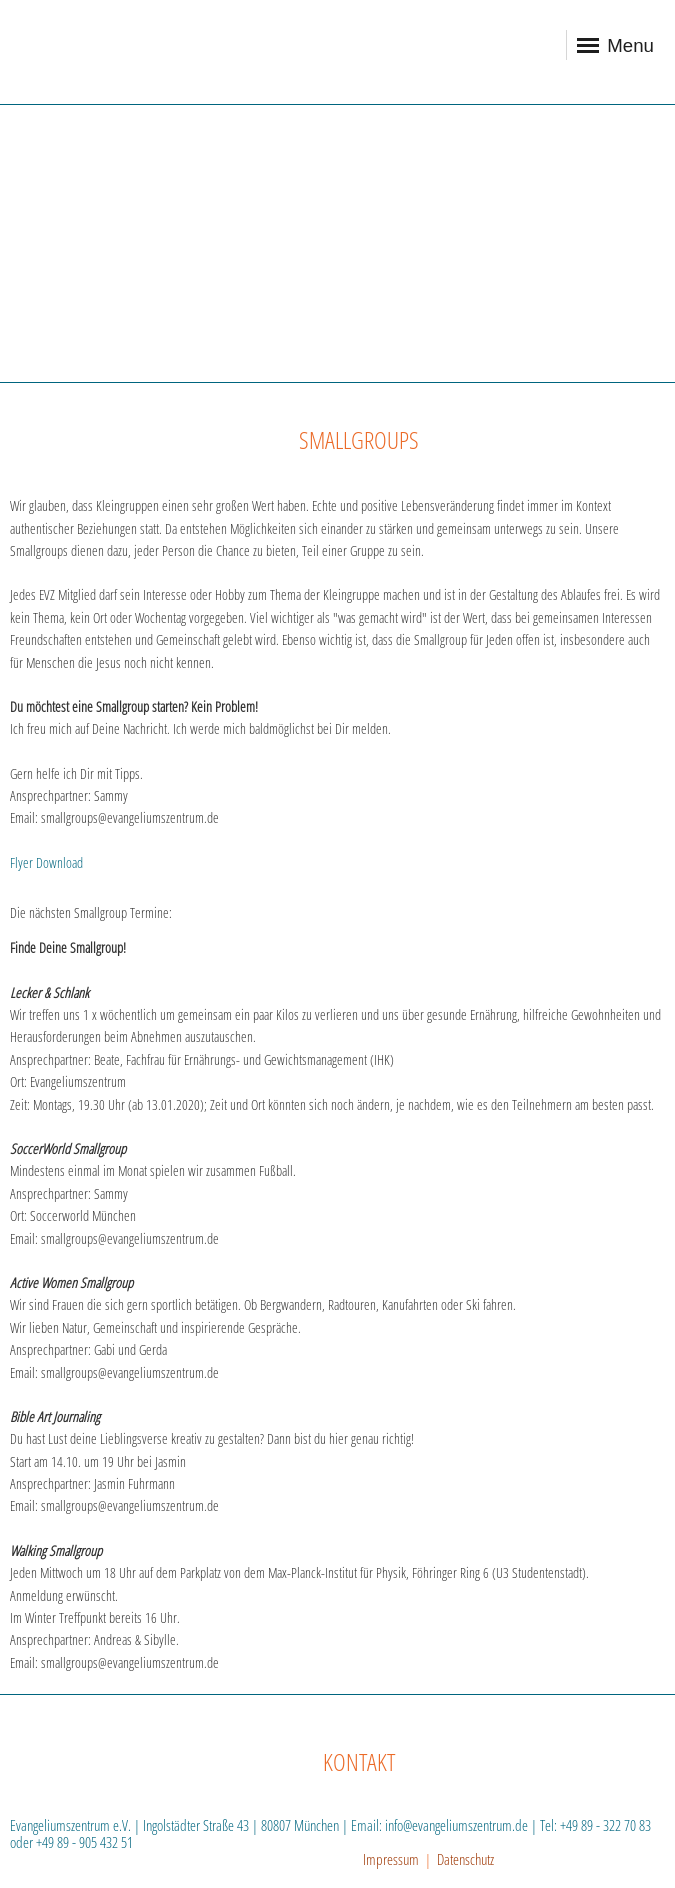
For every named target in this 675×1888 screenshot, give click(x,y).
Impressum (391, 1859)
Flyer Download (46, 862)
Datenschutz (465, 1859)
